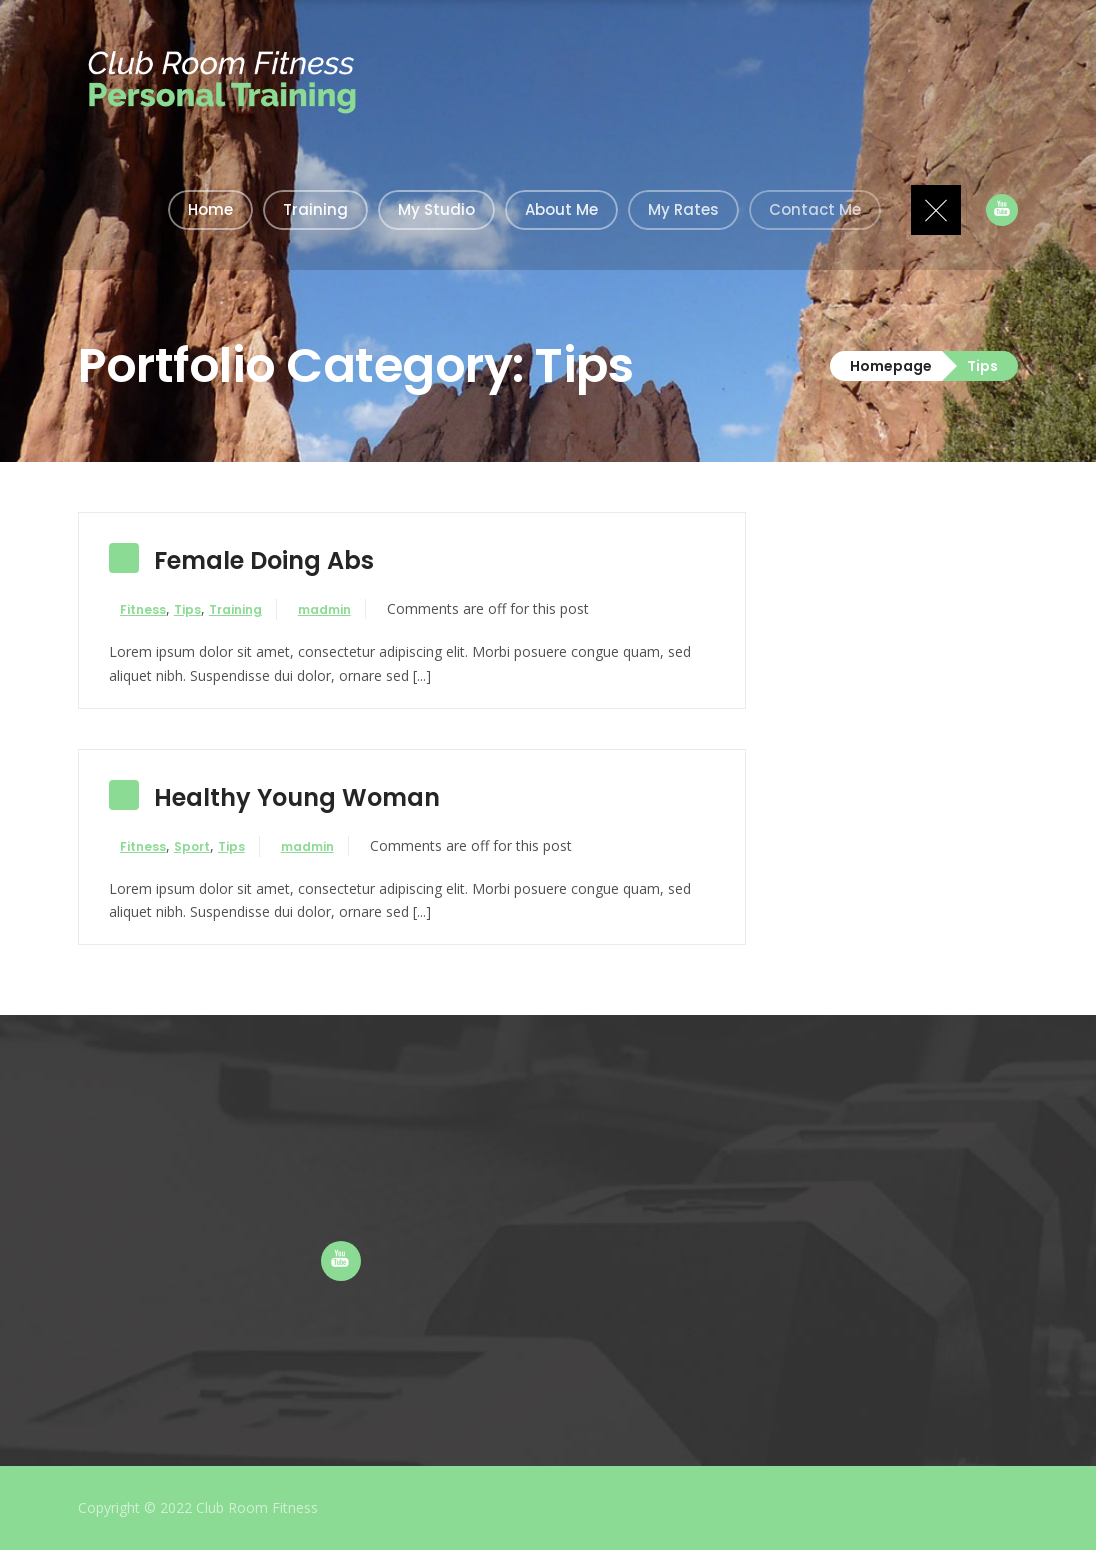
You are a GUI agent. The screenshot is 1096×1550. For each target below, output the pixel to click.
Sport (202, 846)
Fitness (153, 609)
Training (245, 609)
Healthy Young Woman (297, 797)
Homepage (891, 366)
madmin (344, 609)
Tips (197, 609)
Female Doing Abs (264, 560)
